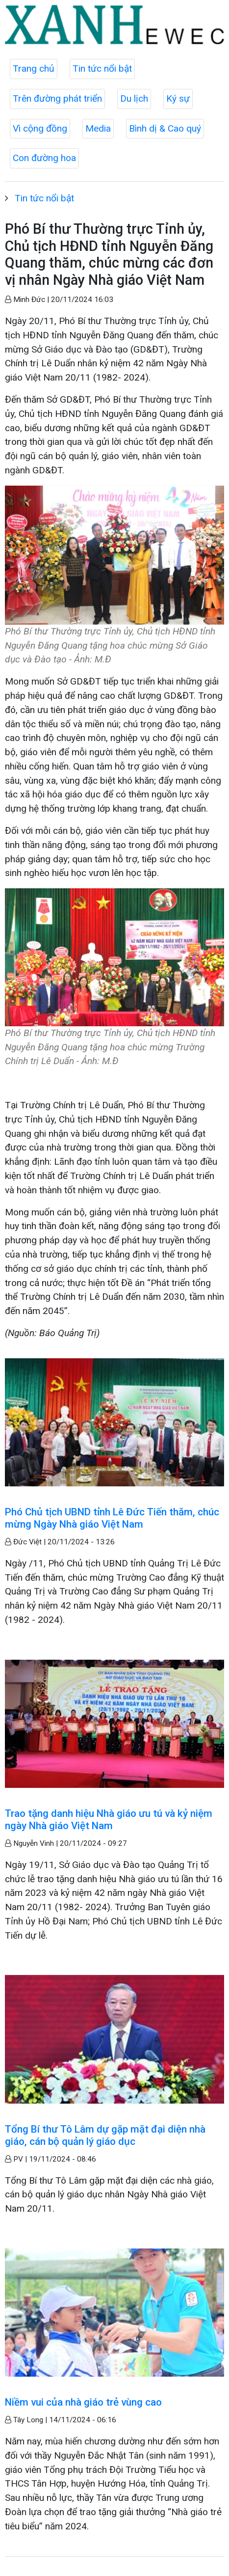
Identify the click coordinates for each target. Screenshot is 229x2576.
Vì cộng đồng (40, 128)
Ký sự (178, 98)
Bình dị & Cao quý (165, 128)
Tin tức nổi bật (102, 68)
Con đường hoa (44, 158)
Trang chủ (33, 68)
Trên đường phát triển (57, 98)
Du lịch (134, 98)
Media (98, 128)
